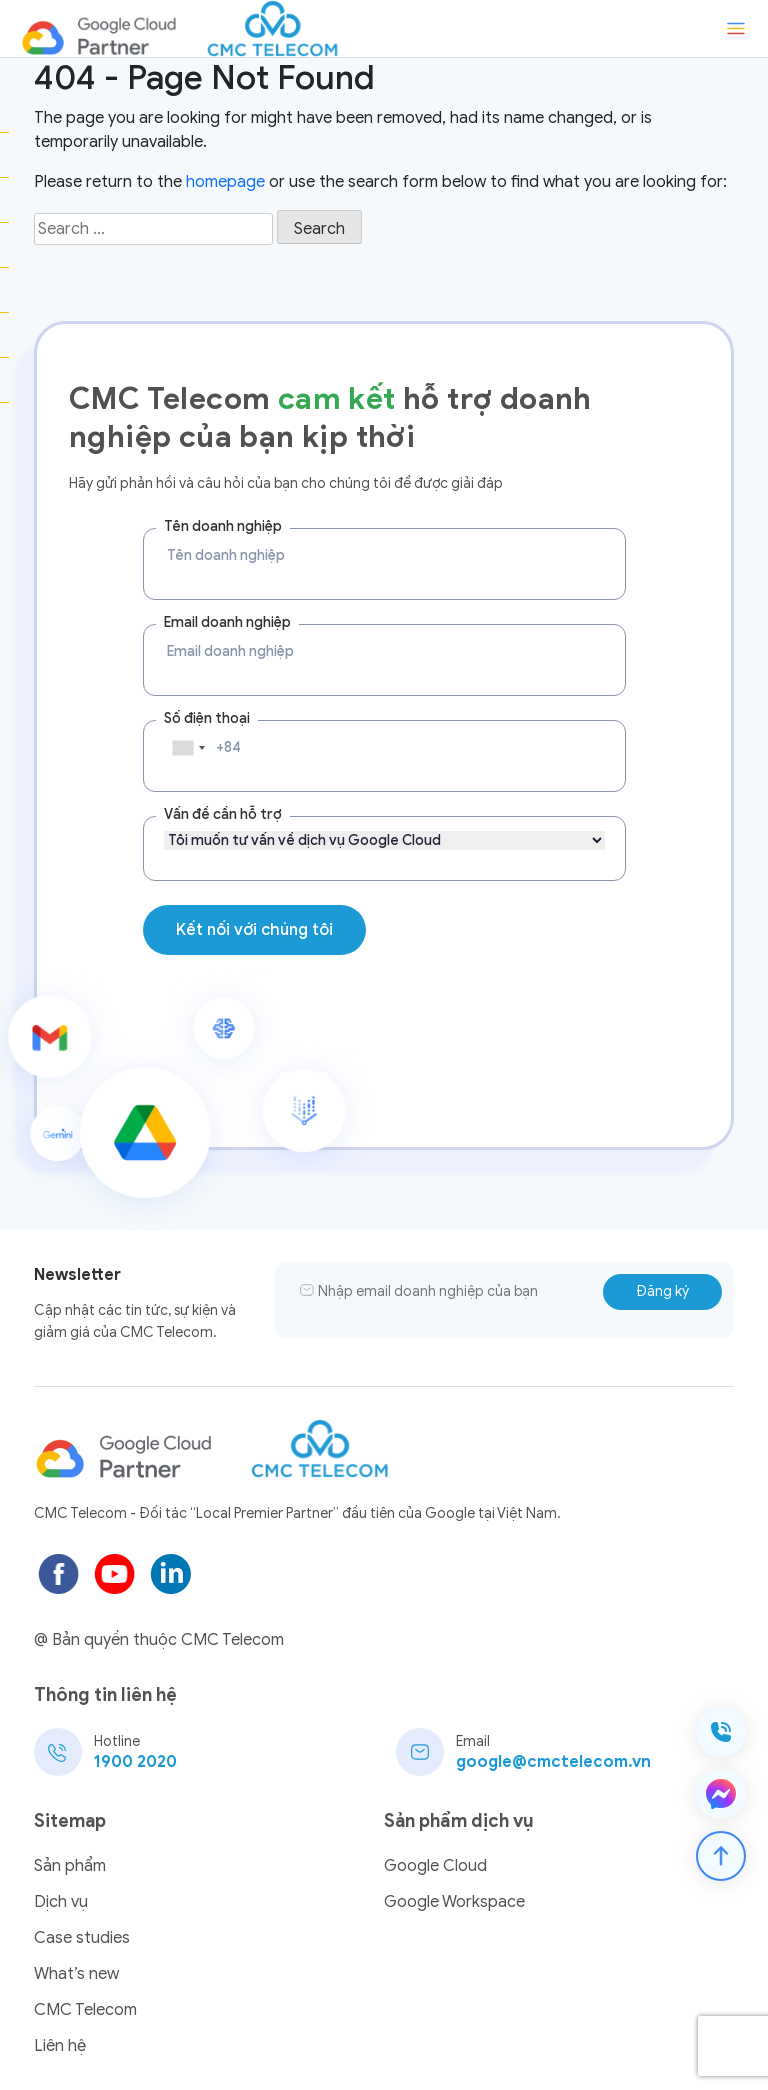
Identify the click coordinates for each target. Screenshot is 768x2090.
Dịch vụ (61, 1902)
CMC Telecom (85, 2010)
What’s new (76, 1974)
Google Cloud (435, 1866)
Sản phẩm (70, 1866)
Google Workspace (454, 1902)
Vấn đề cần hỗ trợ (223, 814)
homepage (225, 182)
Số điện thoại (207, 718)
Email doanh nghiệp (227, 622)
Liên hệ (60, 2046)
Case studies (82, 1938)
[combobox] (188, 748)
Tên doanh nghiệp (223, 526)
